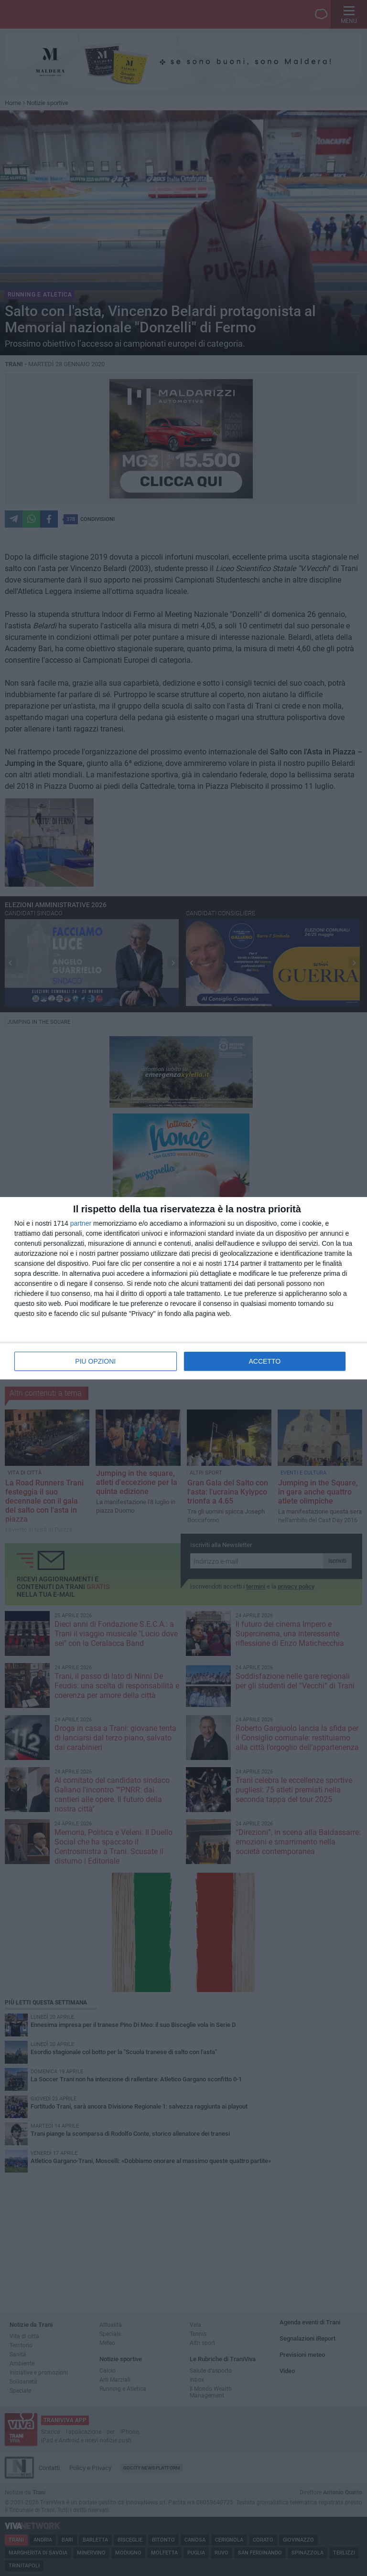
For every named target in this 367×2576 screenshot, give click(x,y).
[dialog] (183, 1288)
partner (80, 1223)
